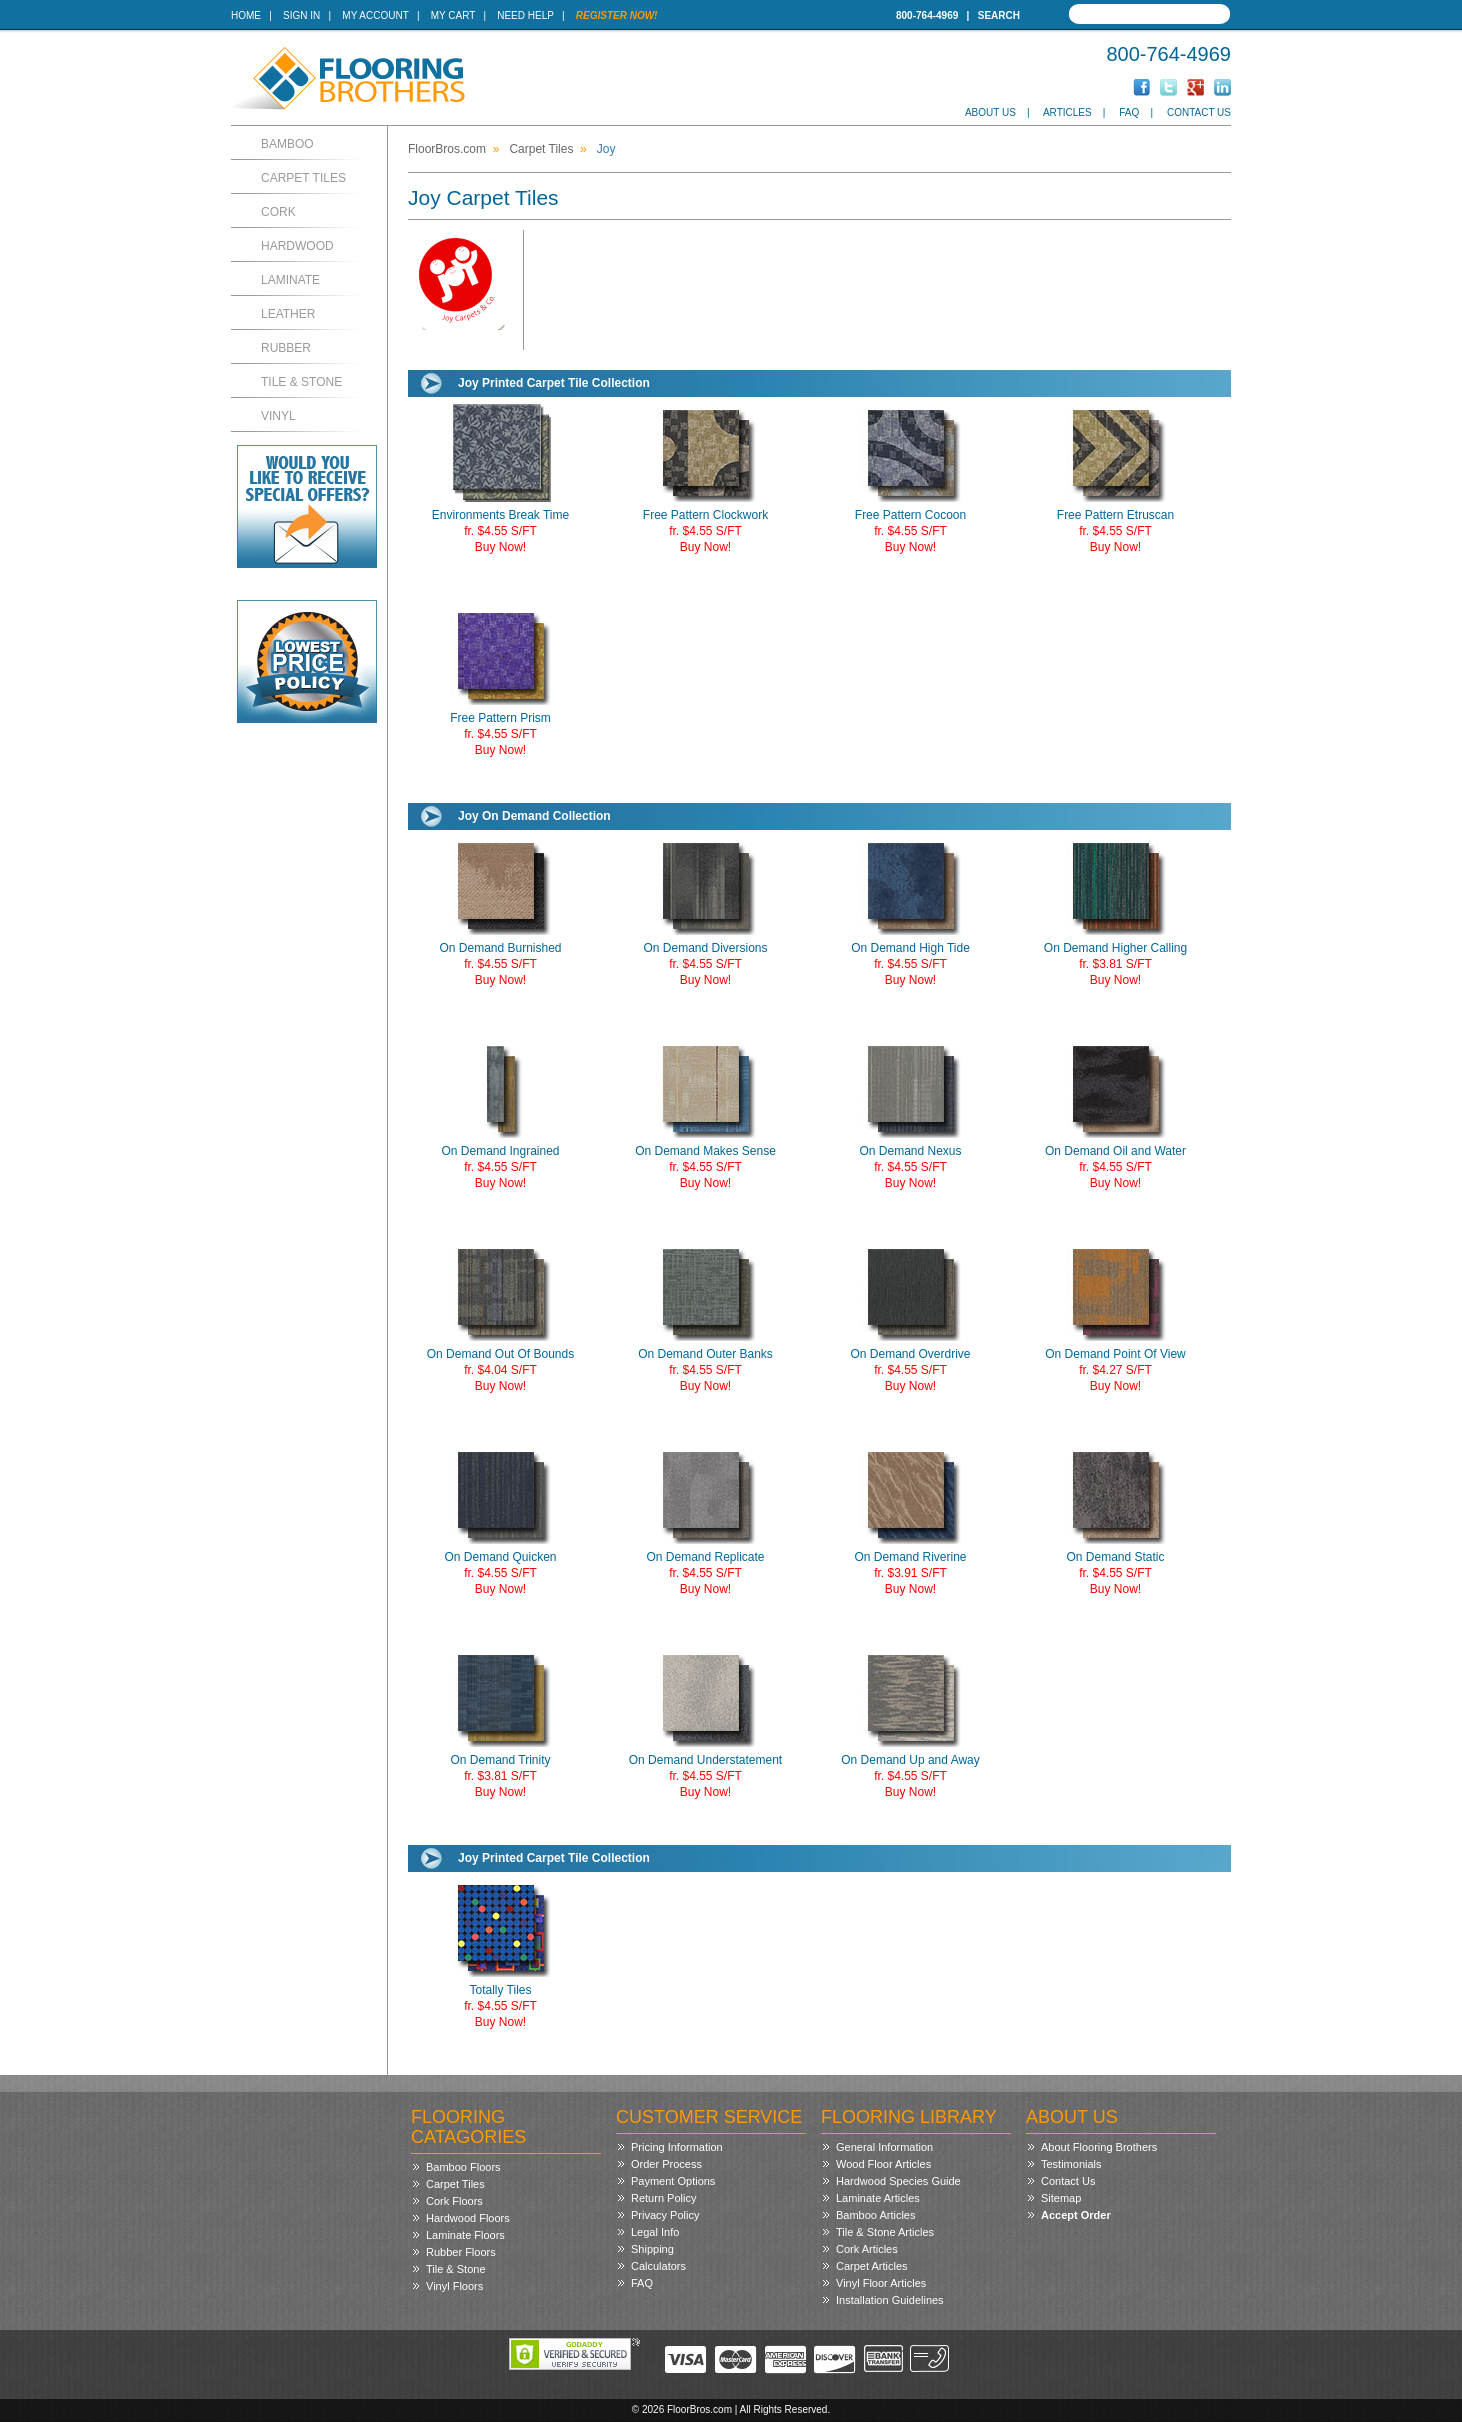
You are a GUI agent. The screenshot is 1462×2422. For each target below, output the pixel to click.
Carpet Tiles (303, 178)
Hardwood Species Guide (898, 2181)
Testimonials (1071, 2164)
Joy (606, 149)
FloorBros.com (447, 149)
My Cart (453, 15)
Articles (1067, 112)
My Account (375, 15)
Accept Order (1076, 2215)
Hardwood (297, 246)
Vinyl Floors (454, 2286)
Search (999, 15)
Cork (278, 212)
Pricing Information (677, 2147)
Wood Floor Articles (883, 2164)
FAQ (1129, 112)
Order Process (666, 2164)
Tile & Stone (301, 382)
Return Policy (663, 2198)
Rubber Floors (461, 2252)
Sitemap (1061, 2198)
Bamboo (287, 144)
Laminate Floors (465, 2235)
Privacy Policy (665, 2215)
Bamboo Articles (875, 2215)
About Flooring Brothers (1099, 2147)
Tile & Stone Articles (885, 2232)
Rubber (286, 348)
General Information (884, 2147)
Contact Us (1199, 112)
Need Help (525, 15)
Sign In (301, 15)
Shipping (652, 2249)
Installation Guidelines (890, 2300)
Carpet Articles (872, 2266)
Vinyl (278, 416)
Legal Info (655, 2232)
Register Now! (617, 15)
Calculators (658, 2266)
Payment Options (673, 2181)
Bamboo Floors (463, 2167)
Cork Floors (454, 2201)
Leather (288, 314)
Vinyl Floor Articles (881, 2283)
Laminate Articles (878, 2198)
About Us (990, 112)
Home (246, 15)
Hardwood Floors (468, 2218)
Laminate (290, 280)
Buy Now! (500, 547)
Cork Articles (867, 2249)
